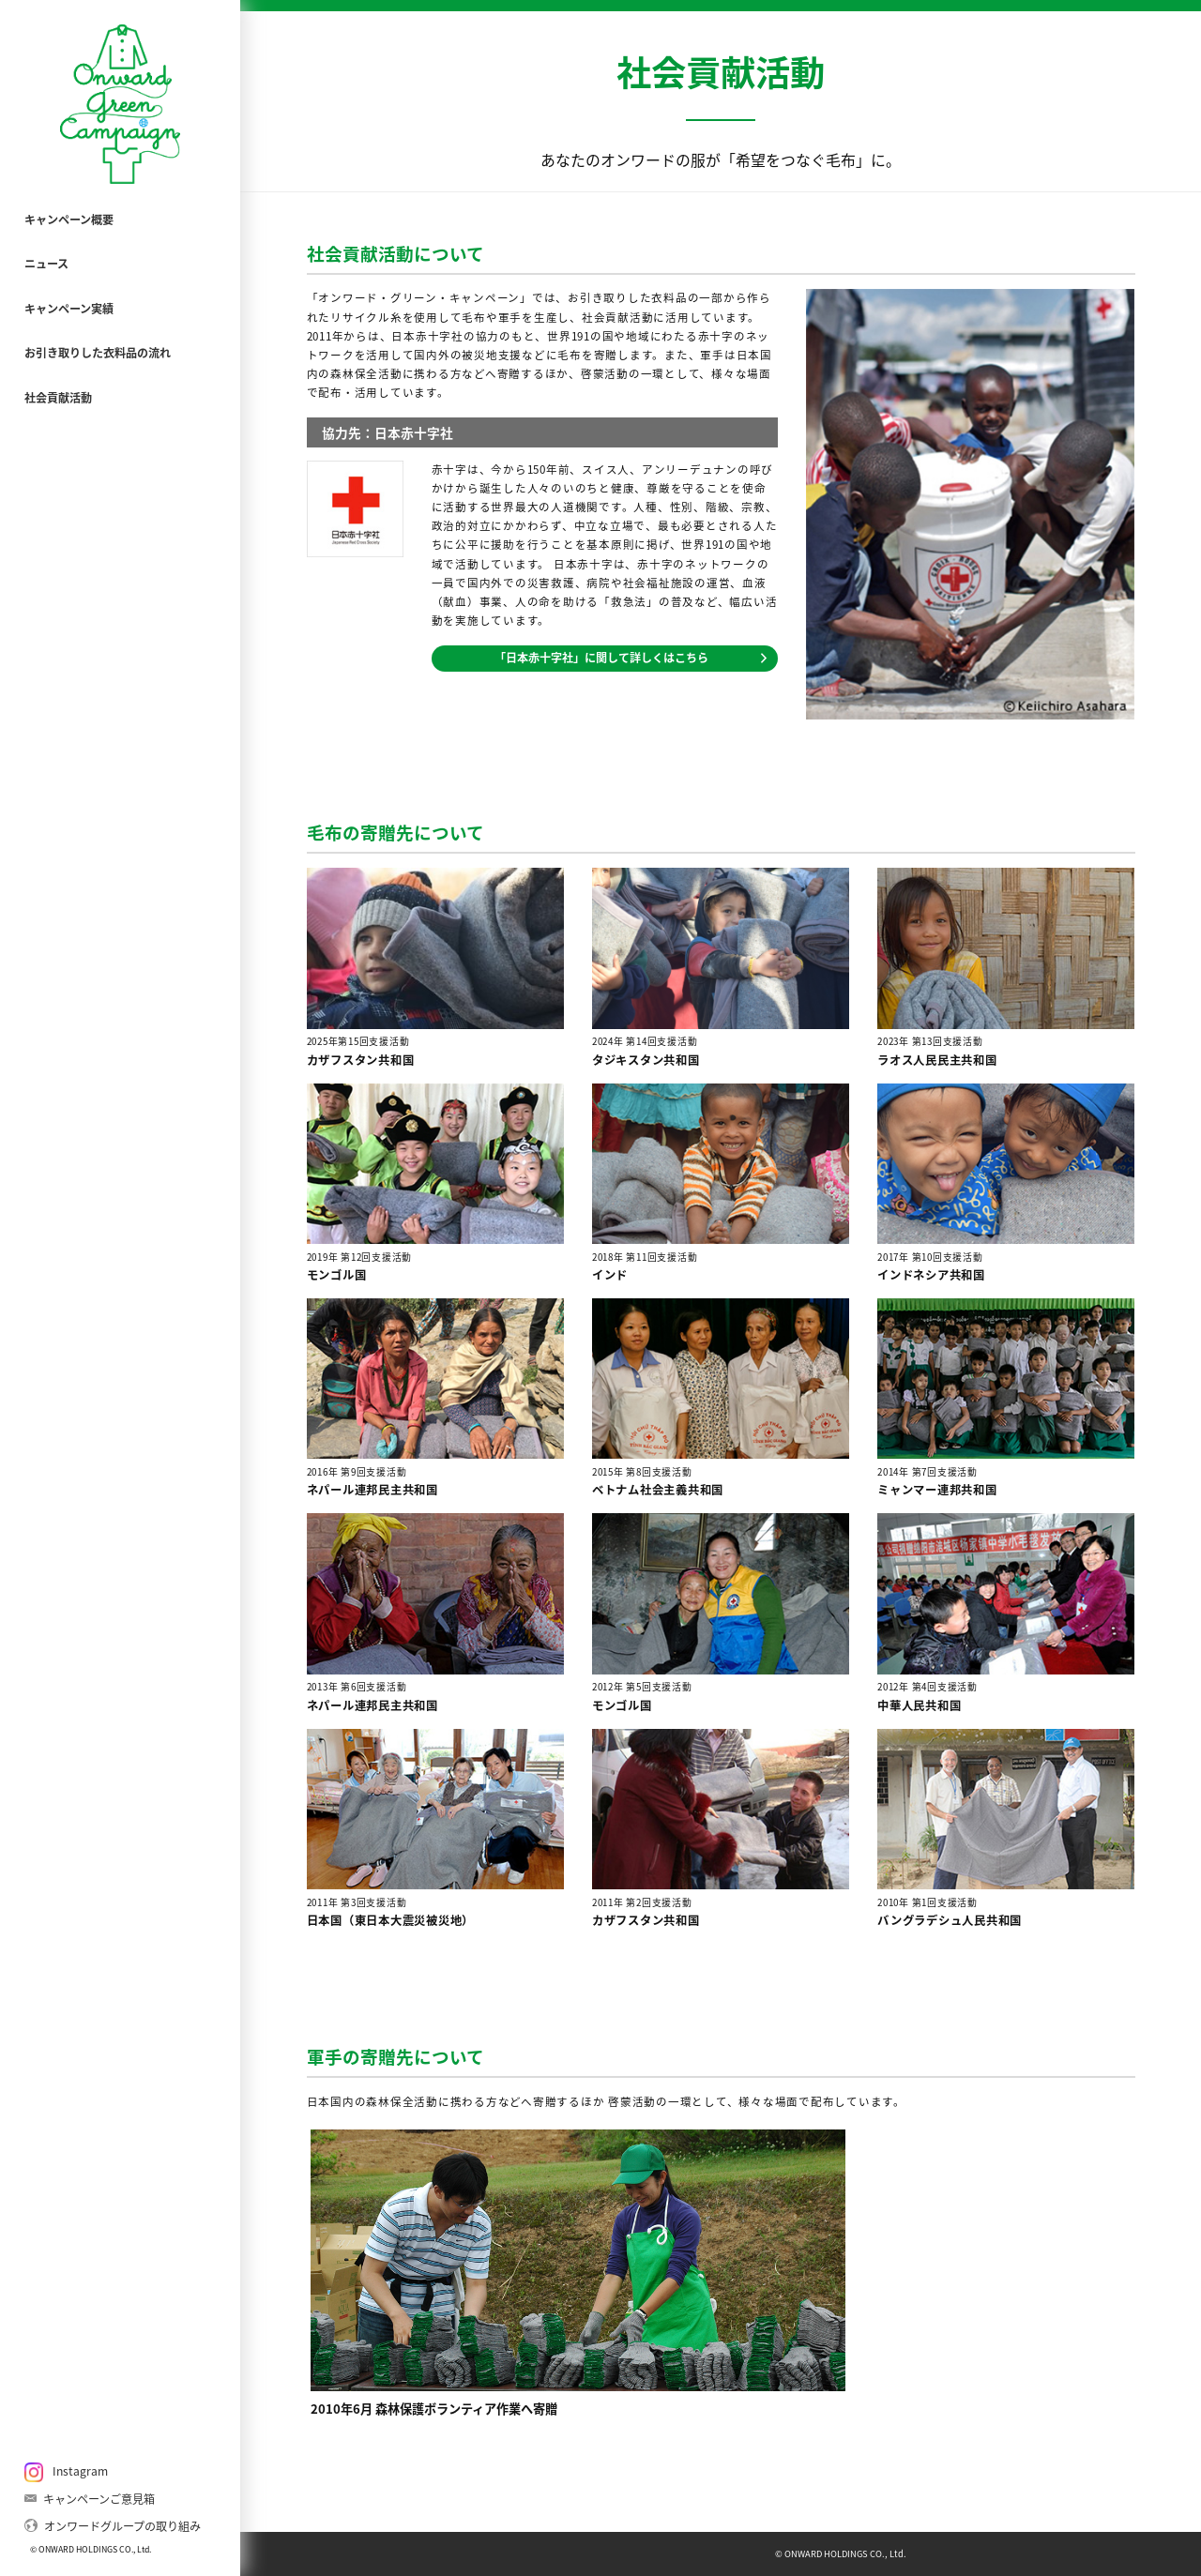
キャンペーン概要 (69, 219)
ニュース (46, 263)
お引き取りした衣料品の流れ (97, 352)
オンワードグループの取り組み (113, 2525)
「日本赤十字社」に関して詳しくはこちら (630, 657)
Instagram (66, 2472)
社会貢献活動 (58, 397)
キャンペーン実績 (69, 308)
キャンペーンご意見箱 (90, 2498)
